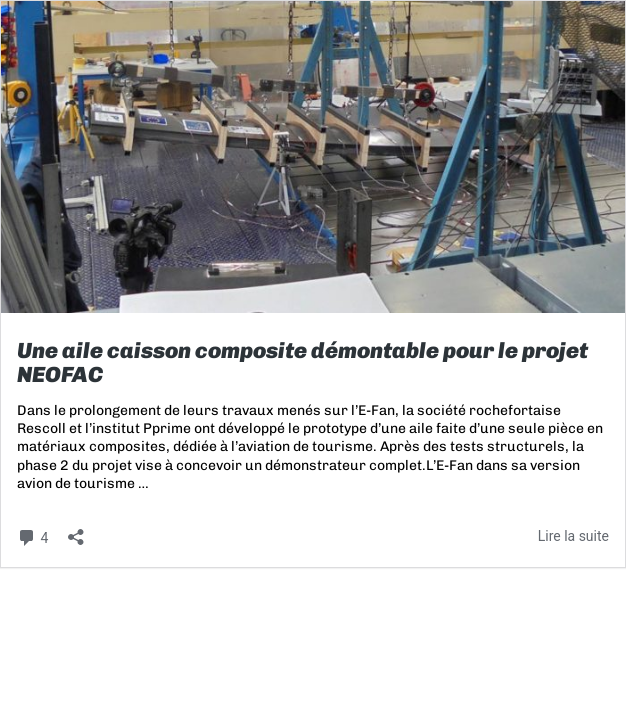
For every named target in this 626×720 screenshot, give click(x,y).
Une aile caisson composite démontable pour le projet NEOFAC (302, 362)
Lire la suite (573, 536)
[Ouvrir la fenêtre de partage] (76, 530)
